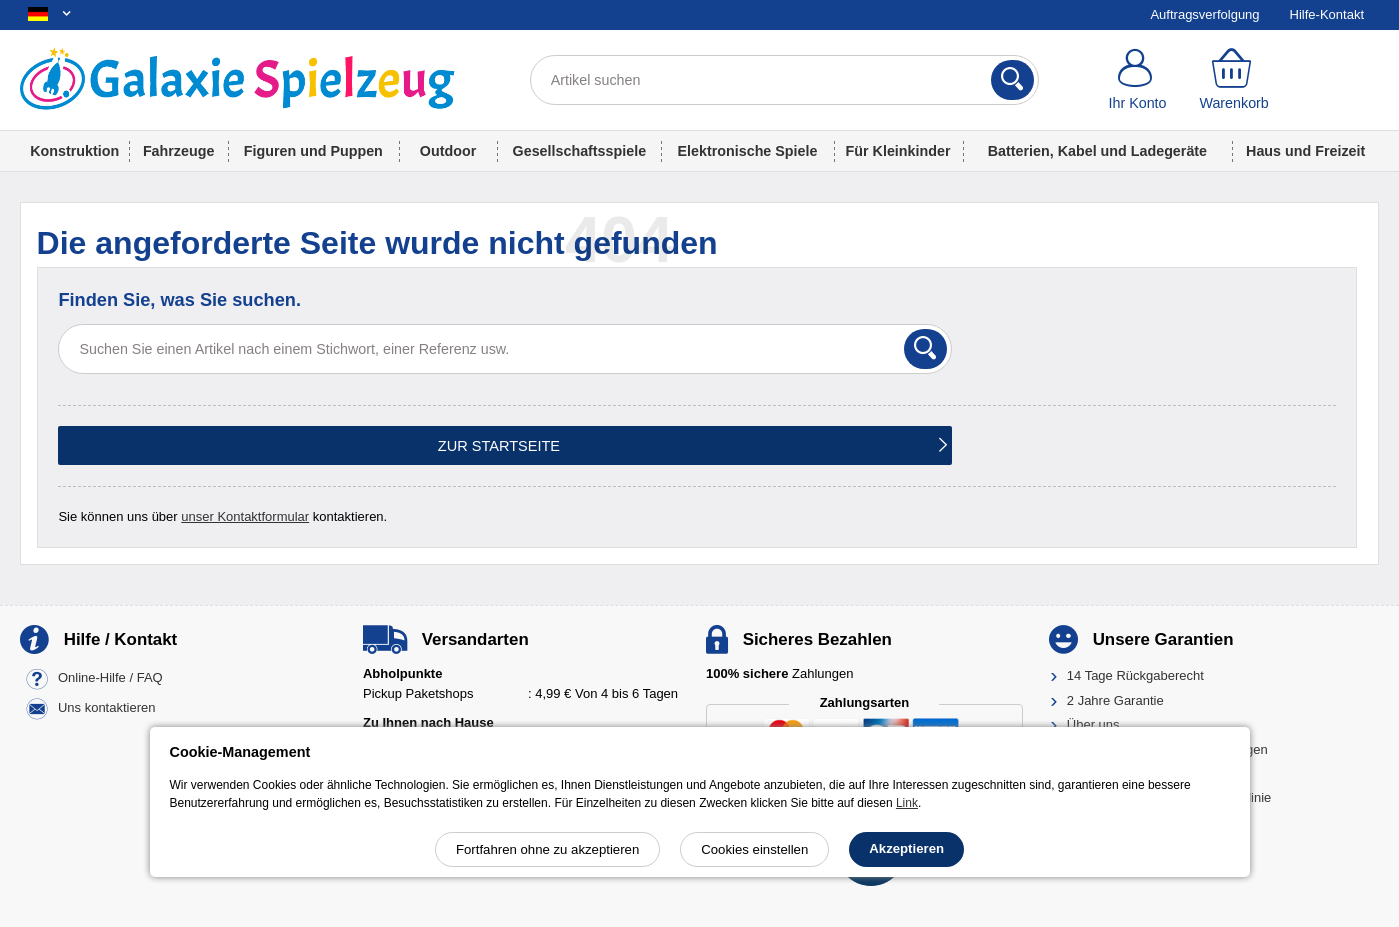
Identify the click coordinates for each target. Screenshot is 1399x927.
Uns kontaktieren (107, 708)
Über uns (1093, 724)
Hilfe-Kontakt (1327, 14)
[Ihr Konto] (1137, 80)
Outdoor (448, 151)
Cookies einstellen (754, 849)
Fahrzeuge (179, 151)
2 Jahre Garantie (1115, 700)
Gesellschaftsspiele (580, 151)
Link (907, 803)
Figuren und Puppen (313, 151)
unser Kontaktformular (245, 516)
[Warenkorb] (1234, 80)
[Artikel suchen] (785, 80)
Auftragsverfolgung (1204, 14)
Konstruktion (74, 151)
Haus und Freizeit (1305, 151)
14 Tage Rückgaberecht (1135, 675)
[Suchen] (1012, 80)
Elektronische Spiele (748, 151)
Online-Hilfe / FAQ (110, 678)
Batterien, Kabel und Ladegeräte (1097, 151)
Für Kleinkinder (898, 151)
